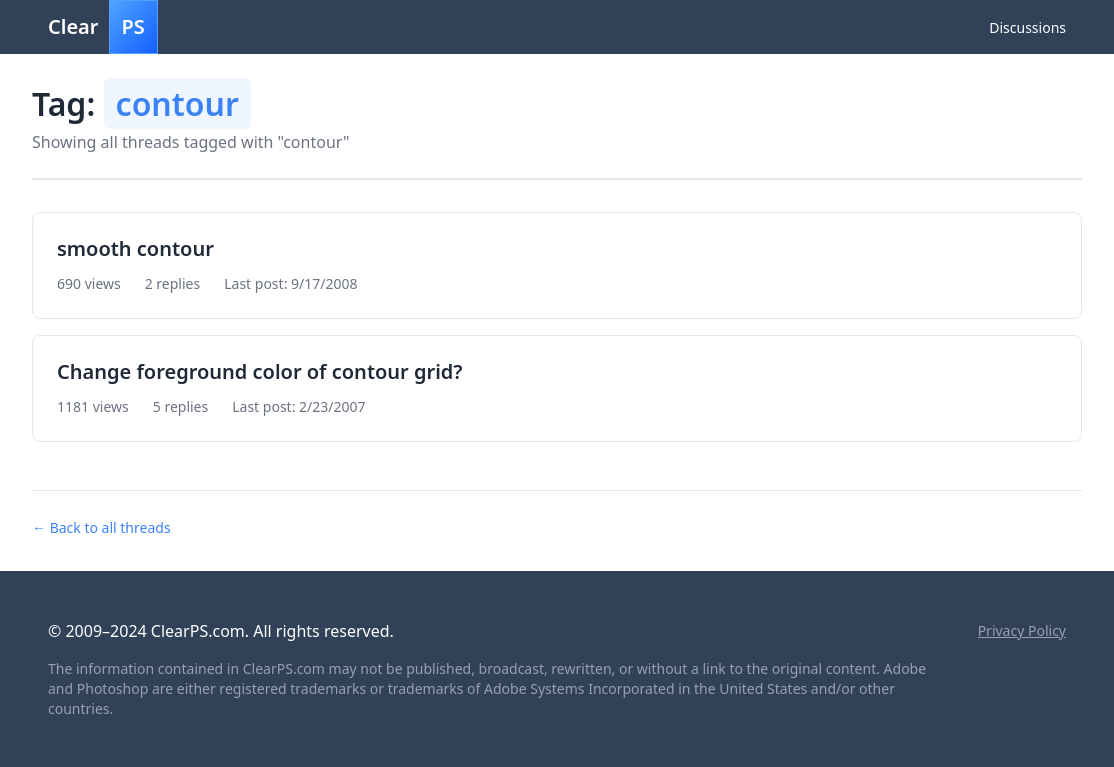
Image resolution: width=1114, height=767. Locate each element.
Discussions (1027, 27)
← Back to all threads (101, 527)
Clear (103, 27)
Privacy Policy (1022, 630)
